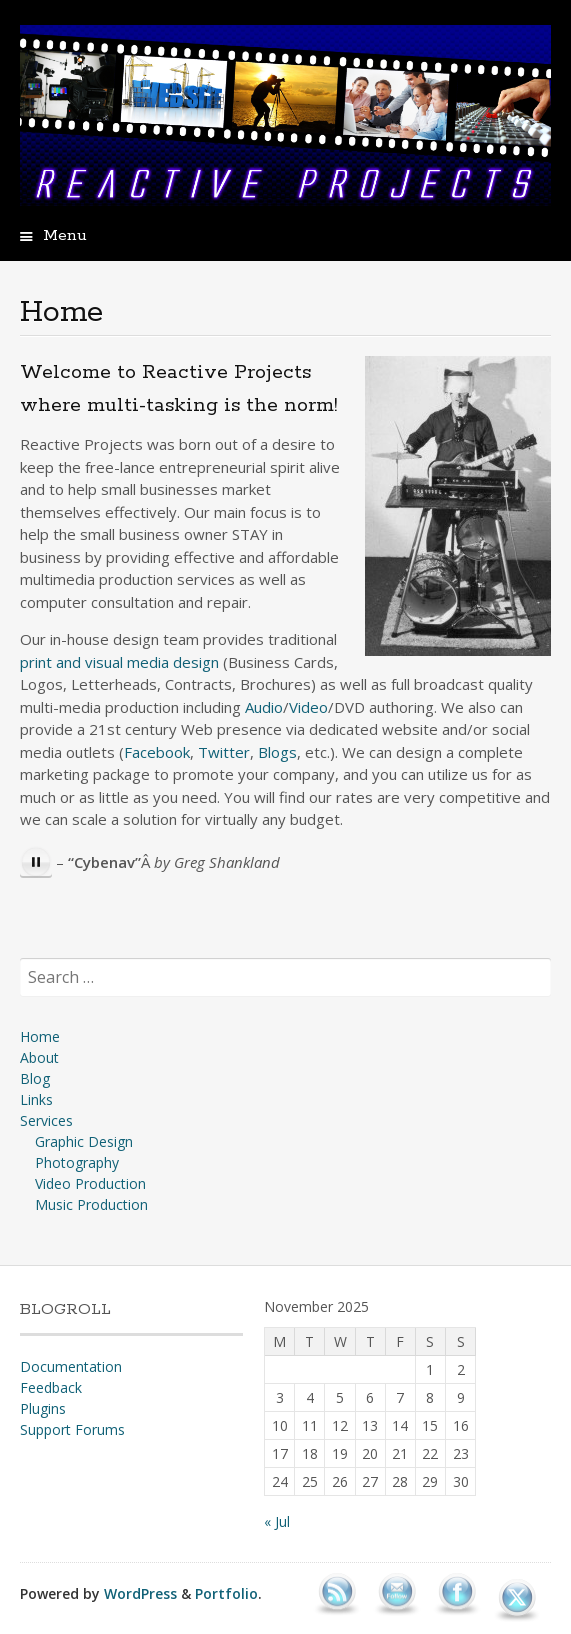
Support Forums (72, 1429)
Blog (35, 1078)
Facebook (157, 752)
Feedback (51, 1387)
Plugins (43, 1408)
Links (36, 1099)
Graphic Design (84, 1141)
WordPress (140, 1593)
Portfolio (226, 1593)
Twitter (224, 752)
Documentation (71, 1366)
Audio (264, 707)
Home (40, 1036)
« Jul (277, 1521)
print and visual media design (119, 662)
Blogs (277, 752)
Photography (77, 1162)
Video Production (90, 1183)
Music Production (91, 1204)
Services (46, 1120)
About (39, 1057)
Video (308, 707)
